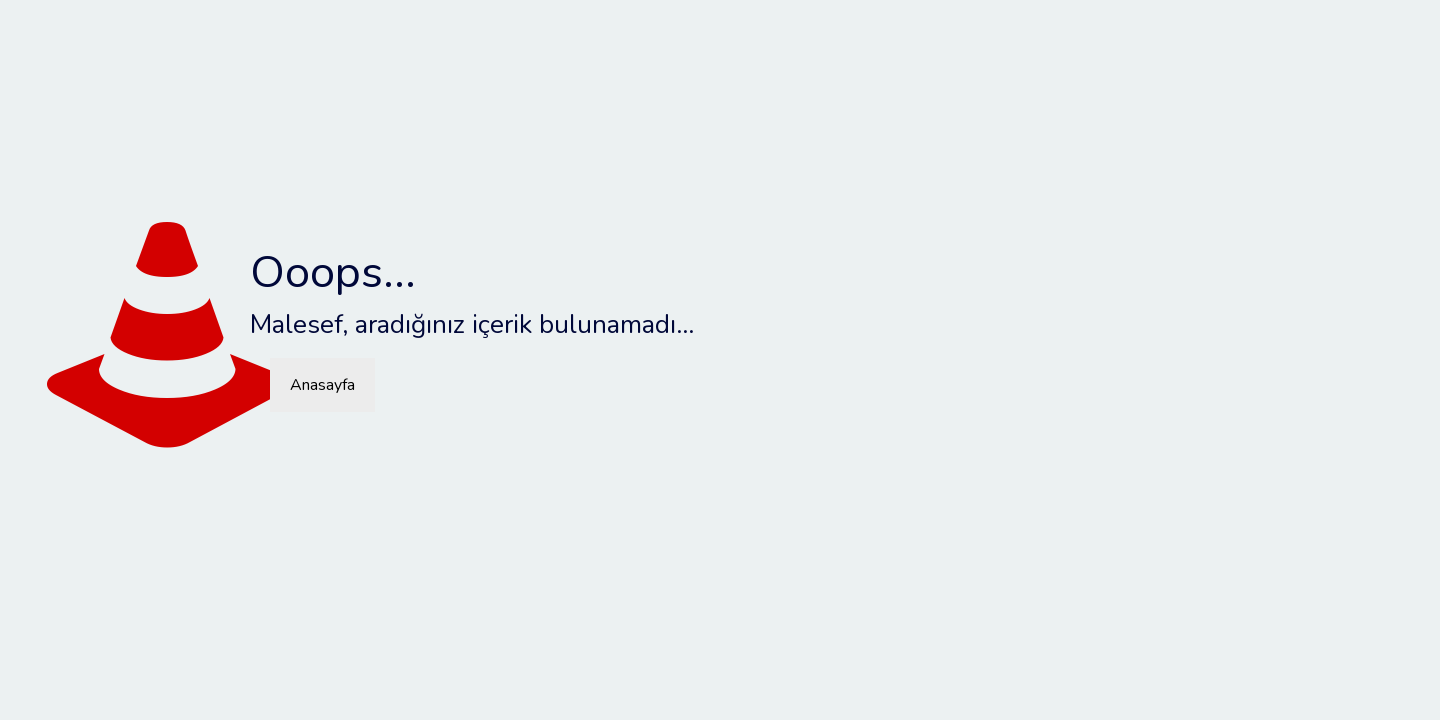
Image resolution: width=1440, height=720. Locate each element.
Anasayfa (322, 385)
